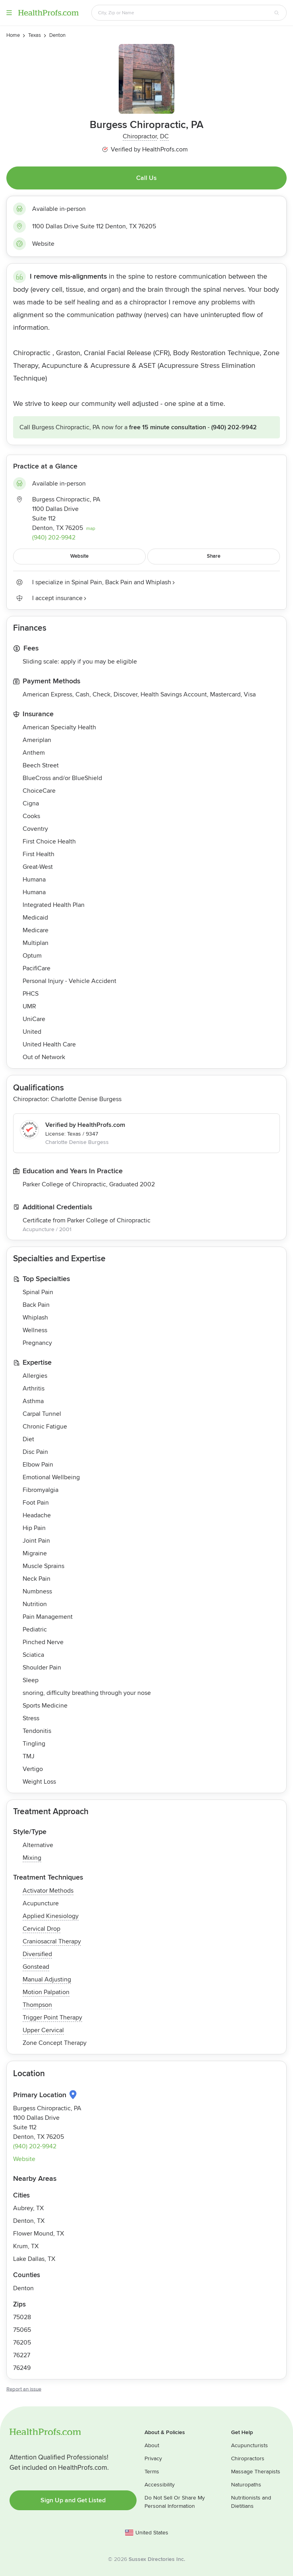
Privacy (153, 2458)
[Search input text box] (184, 12)
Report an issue (23, 2389)
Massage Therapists (255, 2471)
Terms (152, 2471)
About (152, 2445)
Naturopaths (246, 2484)
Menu (9, 12)
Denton (23, 2288)
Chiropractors (247, 2458)
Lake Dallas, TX (34, 2259)
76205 (22, 2343)
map (90, 529)
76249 (22, 2368)
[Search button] (276, 12)
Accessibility (160, 2484)
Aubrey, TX (28, 2208)
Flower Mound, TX (38, 2234)
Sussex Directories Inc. (157, 2559)
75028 (22, 2317)
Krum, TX (26, 2246)
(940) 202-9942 (234, 427)
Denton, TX (28, 2221)
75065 (22, 2330)
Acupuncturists (249, 2445)
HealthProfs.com (48, 12)
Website (43, 244)
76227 (21, 2355)
